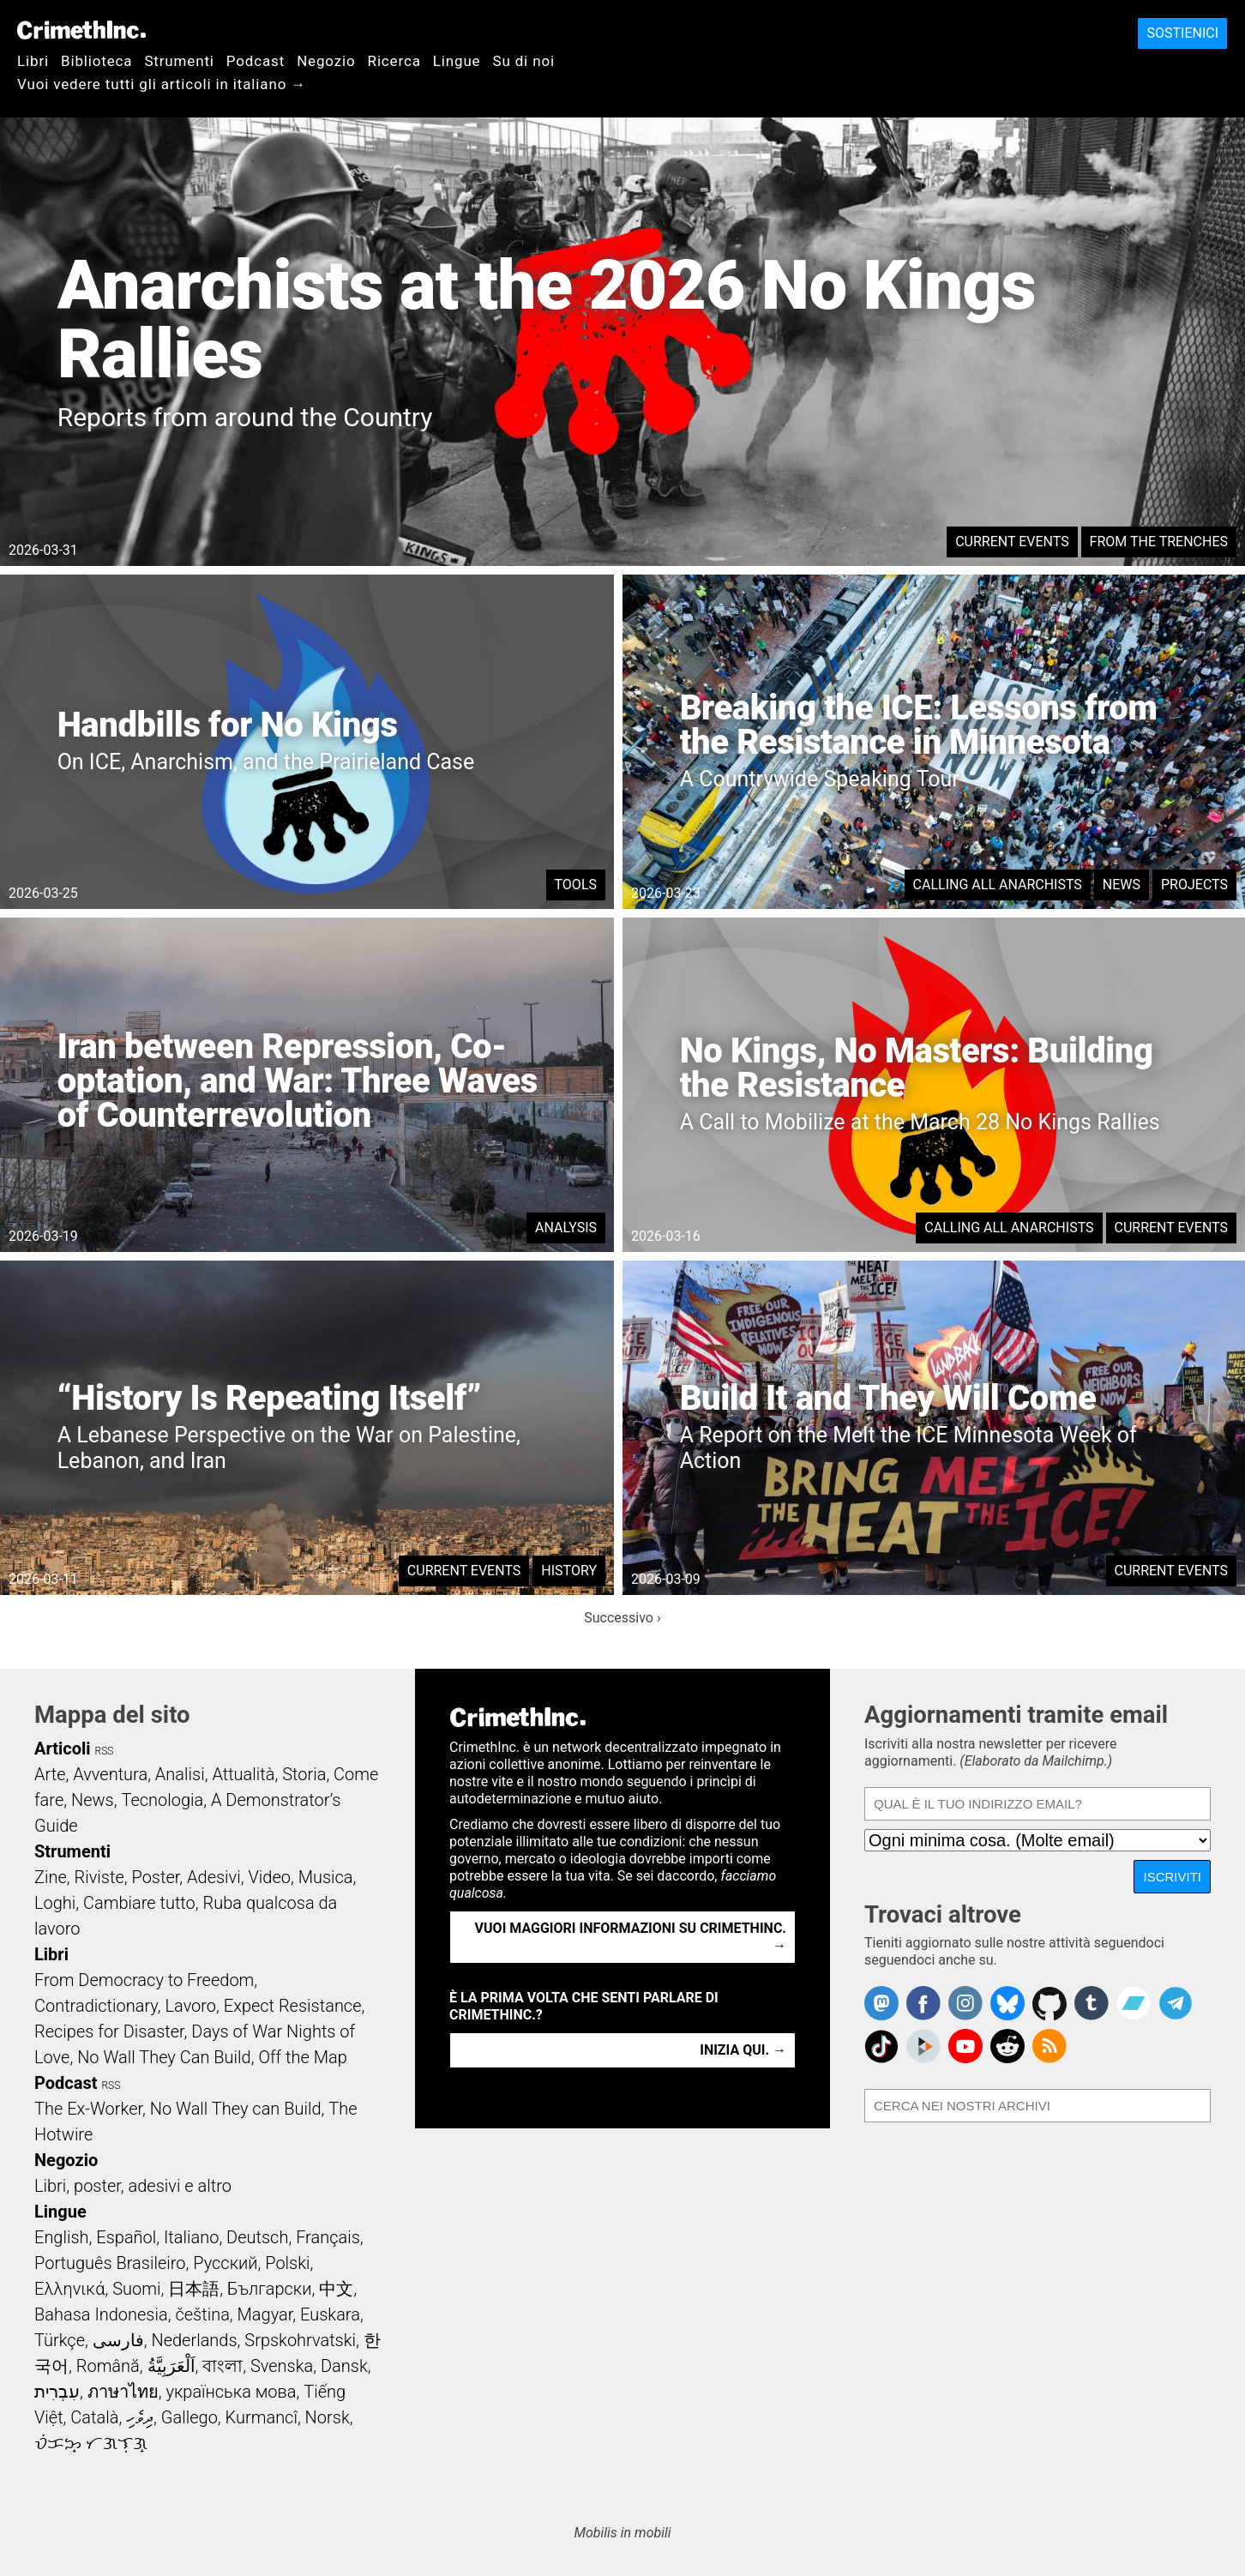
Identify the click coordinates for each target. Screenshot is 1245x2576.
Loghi (54, 1903)
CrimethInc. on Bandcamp (1133, 2003)
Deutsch (257, 2237)
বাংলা (222, 2366)
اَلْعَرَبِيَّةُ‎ (171, 2366)
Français (328, 2237)
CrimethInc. (81, 30)
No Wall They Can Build (164, 2057)
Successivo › (622, 1618)
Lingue (457, 60)
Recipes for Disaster (109, 2031)
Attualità (243, 1774)
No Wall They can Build (236, 2108)
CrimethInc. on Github (1049, 2003)
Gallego (189, 2417)
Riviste (99, 1877)
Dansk (344, 2366)
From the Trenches (1159, 541)
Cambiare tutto (139, 1903)
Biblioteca (96, 60)
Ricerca (394, 60)
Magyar (265, 2314)
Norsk (327, 2417)
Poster (155, 1877)
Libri (33, 60)
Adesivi (214, 1877)
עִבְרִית (57, 2391)
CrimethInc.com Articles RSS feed (1049, 2046)
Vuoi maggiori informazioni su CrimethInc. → (630, 1936)
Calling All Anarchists (997, 884)
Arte (49, 1774)
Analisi (180, 1774)
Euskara (330, 2314)
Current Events (1011, 541)
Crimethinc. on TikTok (881, 2046)
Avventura (110, 1774)
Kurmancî (262, 2417)
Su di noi (523, 60)
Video (269, 1877)
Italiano (191, 2237)
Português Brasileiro (109, 2263)
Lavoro (191, 2005)
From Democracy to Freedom (144, 1980)
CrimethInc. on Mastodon (881, 2003)
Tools (576, 884)
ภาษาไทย (123, 2391)
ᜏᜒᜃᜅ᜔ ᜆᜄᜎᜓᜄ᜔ (90, 2443)
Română (108, 2366)
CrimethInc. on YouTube (965, 2046)
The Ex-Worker (88, 2108)
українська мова (230, 2391)
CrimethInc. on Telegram (1175, 2003)
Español (126, 2237)
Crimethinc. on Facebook (923, 2003)
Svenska (281, 2366)
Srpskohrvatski (300, 2340)
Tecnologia (162, 1800)
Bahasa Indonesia (101, 2314)
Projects (1194, 884)
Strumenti (179, 60)
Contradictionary (96, 2005)
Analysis (566, 1227)
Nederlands (194, 2340)
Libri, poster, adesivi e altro (133, 2186)
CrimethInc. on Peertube (923, 2046)
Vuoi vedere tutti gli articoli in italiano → (161, 84)
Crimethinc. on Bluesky (1007, 2003)
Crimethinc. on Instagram (965, 2003)
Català (94, 2417)
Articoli (62, 1748)
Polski (287, 2263)
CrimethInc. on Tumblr (1091, 2003)
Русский (225, 2263)
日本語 (194, 2288)
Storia (304, 1774)
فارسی (118, 2340)
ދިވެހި (139, 2417)
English (61, 2237)
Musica (325, 1877)
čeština (202, 2314)
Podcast (255, 60)
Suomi (136, 2288)
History (569, 1570)
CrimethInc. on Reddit (1007, 2046)
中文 (336, 2288)
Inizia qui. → (743, 2050)
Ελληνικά (69, 2288)
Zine (50, 1877)
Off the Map (302, 2057)
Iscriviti (1172, 1876)
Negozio (326, 60)
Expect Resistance (293, 2005)
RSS (104, 1751)
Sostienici (1182, 33)
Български (269, 2288)
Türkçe (59, 2340)
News (1121, 884)
